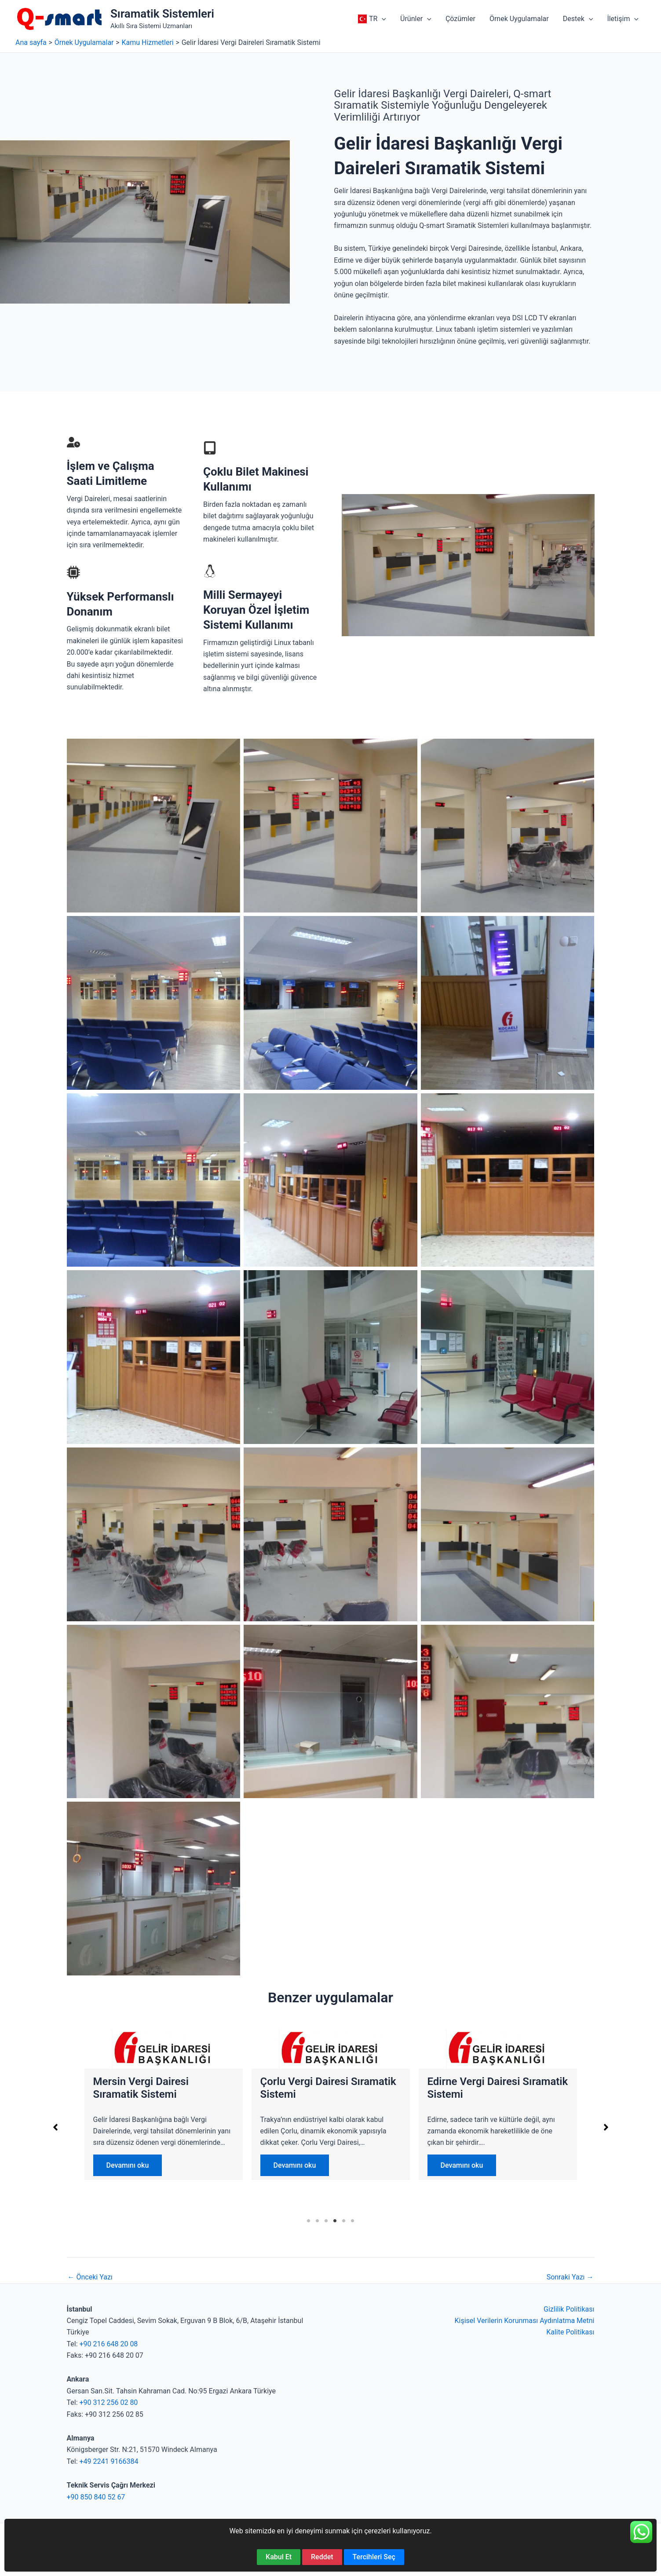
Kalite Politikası (570, 2332)
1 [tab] (308, 2221)
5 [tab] (344, 2221)
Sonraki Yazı (570, 2277)
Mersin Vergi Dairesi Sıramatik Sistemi (475, 2087)
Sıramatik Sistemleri (162, 13)
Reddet (322, 2557)
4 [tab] (335, 2221)
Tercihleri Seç (374, 2557)
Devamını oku (127, 2165)
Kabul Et (279, 2557)
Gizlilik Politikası (569, 2309)
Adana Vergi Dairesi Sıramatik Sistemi (307, 2087)
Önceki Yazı (90, 2277)
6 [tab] (352, 2221)
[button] (381, 19)
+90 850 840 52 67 (96, 2497)
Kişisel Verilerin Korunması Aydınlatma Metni (524, 2320)
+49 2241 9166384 (109, 2461)
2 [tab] (317, 2221)
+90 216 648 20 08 (109, 2344)
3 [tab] (326, 2221)
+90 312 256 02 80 (109, 2402)
